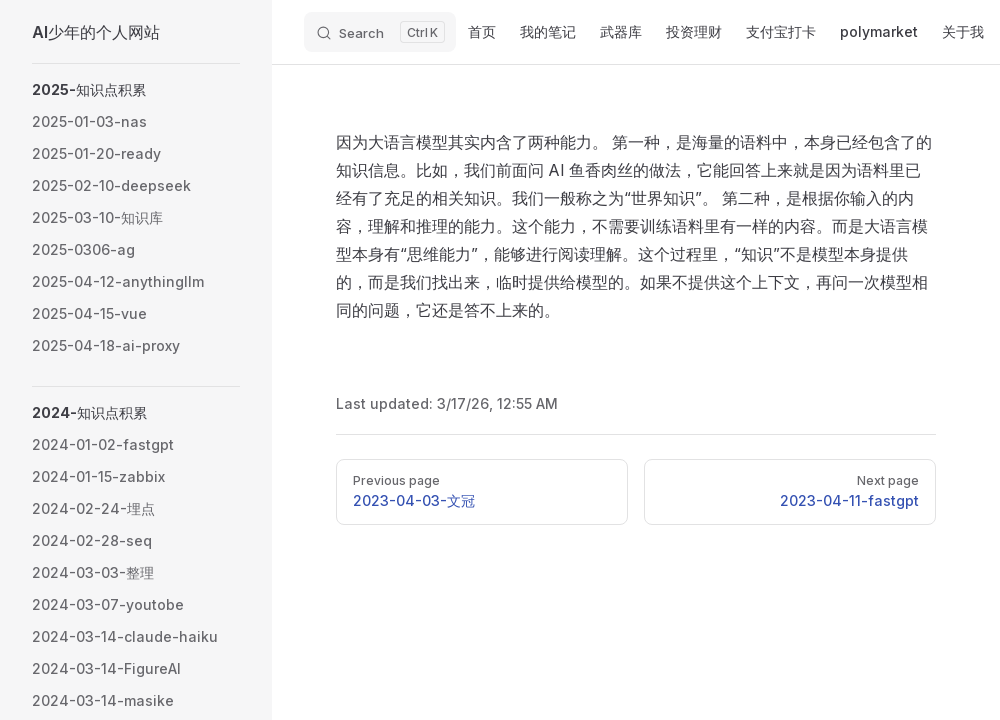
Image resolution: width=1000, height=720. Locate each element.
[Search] (380, 32)
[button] (136, 90)
